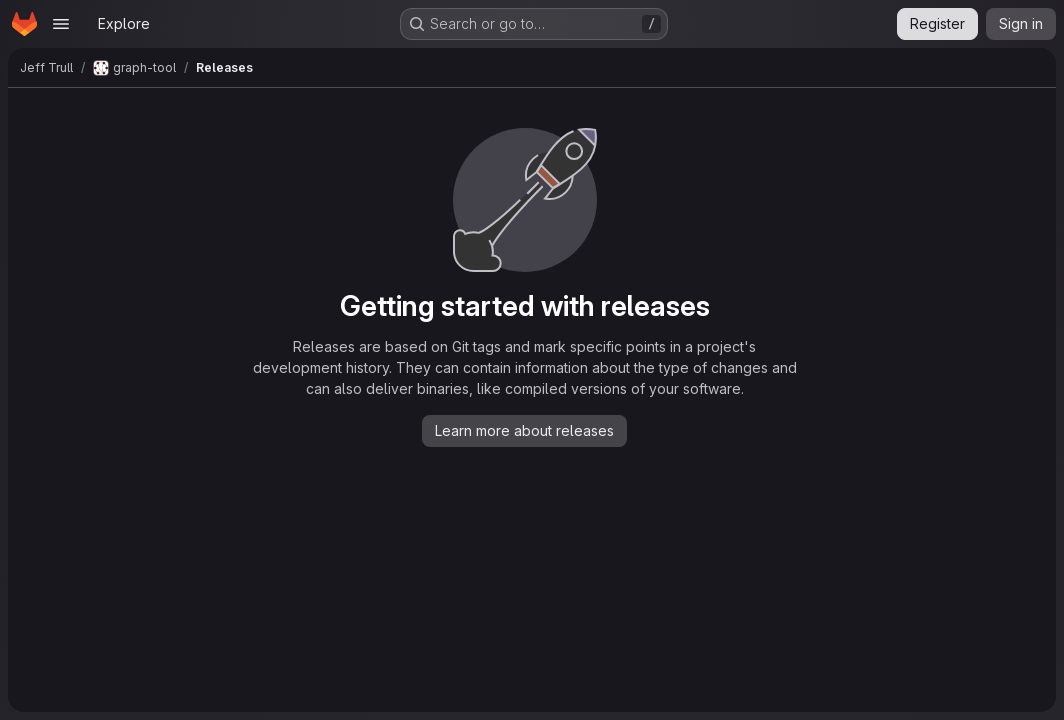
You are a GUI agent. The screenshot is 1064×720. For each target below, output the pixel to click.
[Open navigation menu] (61, 24)
